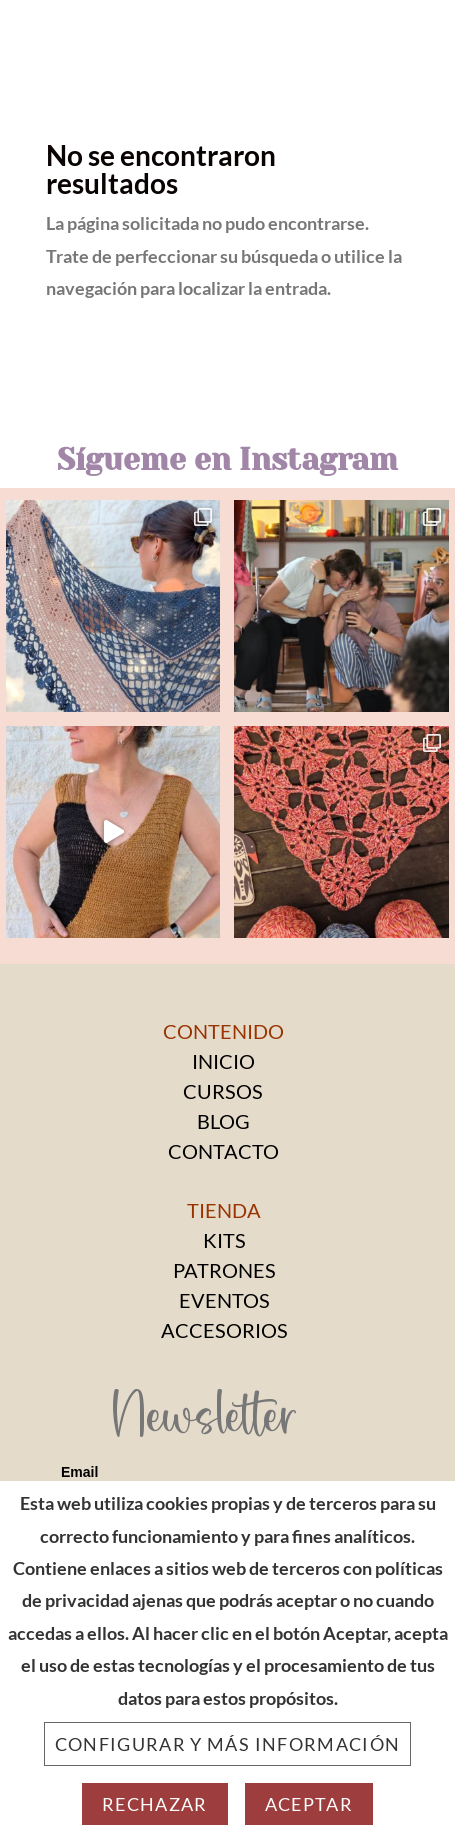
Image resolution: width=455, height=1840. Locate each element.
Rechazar (155, 1804)
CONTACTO (223, 1151)
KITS (224, 1240)
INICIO (223, 1061)
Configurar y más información (228, 1744)
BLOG (223, 1121)
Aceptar (309, 1804)
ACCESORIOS (224, 1330)
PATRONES (224, 1270)
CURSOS (223, 1091)
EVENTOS (224, 1300)
